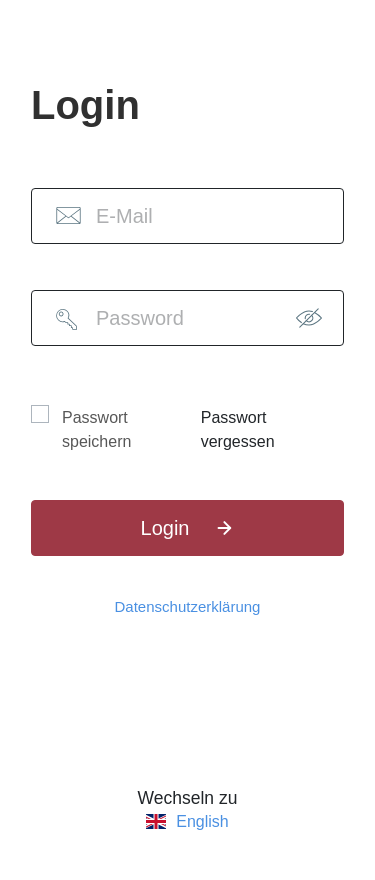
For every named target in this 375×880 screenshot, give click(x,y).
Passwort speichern (96, 429)
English (202, 822)
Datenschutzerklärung (188, 606)
